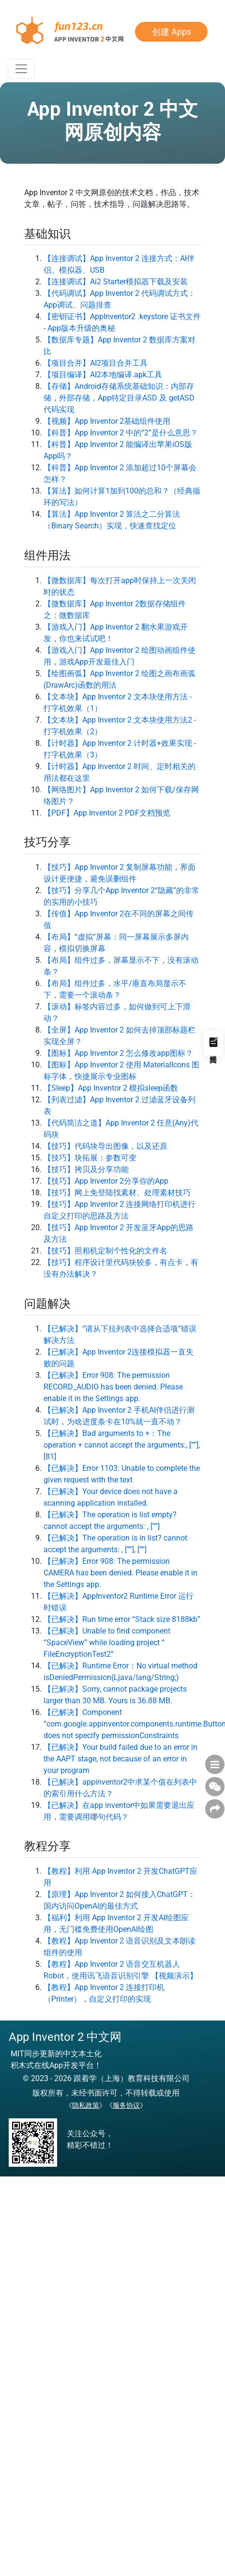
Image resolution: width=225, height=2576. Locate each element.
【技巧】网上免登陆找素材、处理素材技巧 (117, 1192)
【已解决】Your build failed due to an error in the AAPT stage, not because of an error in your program (120, 1759)
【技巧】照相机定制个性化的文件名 (105, 1250)
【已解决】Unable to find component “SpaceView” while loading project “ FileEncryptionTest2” (107, 1642)
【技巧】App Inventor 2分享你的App (106, 1181)
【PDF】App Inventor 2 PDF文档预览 (107, 813)
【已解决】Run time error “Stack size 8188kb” (122, 1619)
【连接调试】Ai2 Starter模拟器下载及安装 (116, 281)
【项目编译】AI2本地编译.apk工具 (103, 374)
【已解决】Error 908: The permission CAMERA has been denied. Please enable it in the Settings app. (120, 1573)
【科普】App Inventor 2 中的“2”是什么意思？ (121, 432)
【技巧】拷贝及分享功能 (86, 1169)
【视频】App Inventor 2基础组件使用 (107, 421)
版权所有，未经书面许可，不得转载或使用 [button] (106, 2093)
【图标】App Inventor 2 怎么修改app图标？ (118, 1053)
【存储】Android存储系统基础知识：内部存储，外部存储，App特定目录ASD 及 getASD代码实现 (119, 398)
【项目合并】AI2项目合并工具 (96, 363)
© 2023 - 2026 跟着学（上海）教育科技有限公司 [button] (106, 2078)
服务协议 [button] (126, 2105)
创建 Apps (171, 32)
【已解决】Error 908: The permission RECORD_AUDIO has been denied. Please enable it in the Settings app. (113, 1387)
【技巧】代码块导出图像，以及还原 (105, 1146)
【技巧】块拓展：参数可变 (90, 1157)
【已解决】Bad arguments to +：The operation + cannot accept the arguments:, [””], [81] (122, 1445)
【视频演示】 (174, 1975)
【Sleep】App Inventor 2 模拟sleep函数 (111, 1088)
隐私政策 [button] (85, 2105)
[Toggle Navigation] (21, 68)
